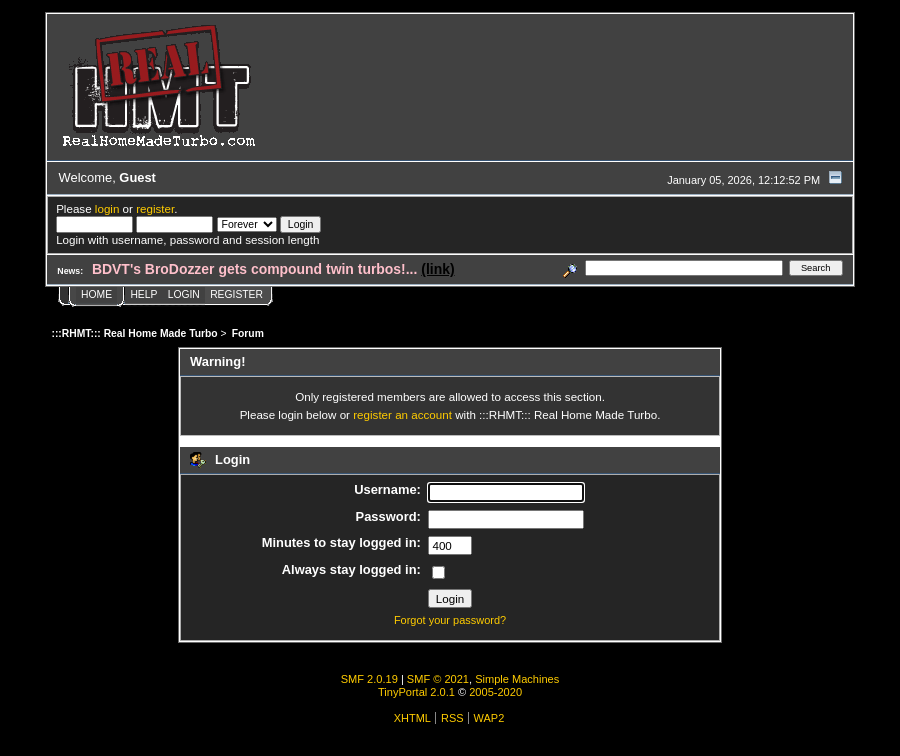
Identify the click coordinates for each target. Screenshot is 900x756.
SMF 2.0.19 (369, 679)
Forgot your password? (450, 620)
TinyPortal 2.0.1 (416, 692)
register (155, 208)
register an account (402, 414)
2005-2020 (495, 692)
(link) (437, 269)
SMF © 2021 (438, 679)
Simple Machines (517, 679)
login (107, 208)
